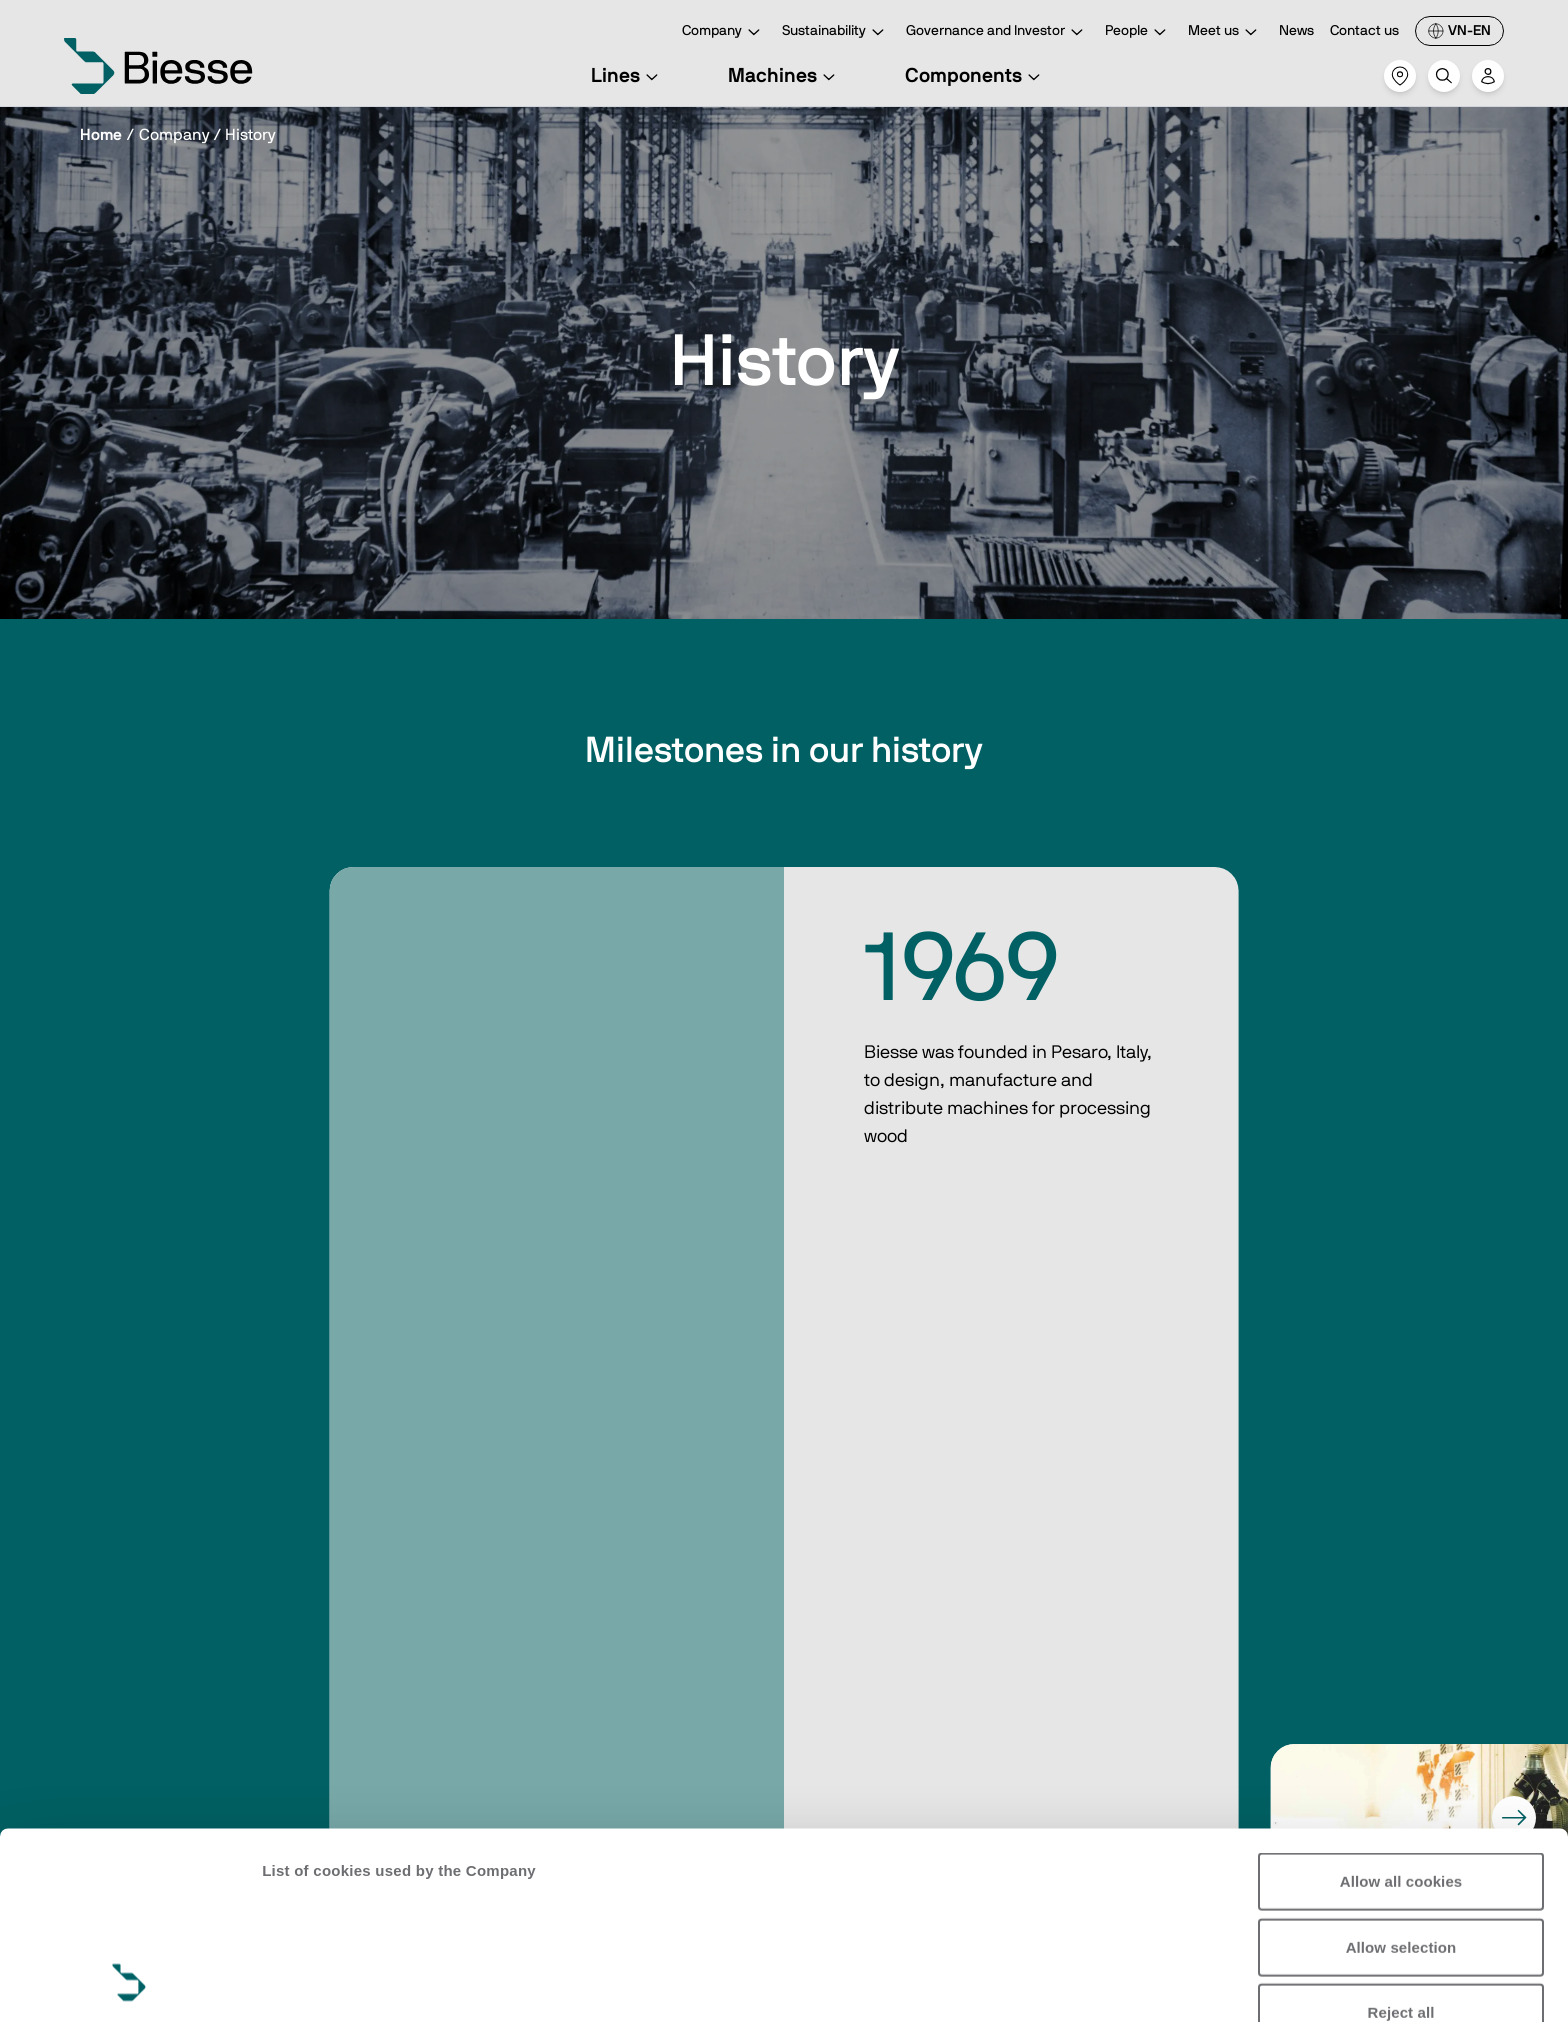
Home (101, 135)
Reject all (1401, 1837)
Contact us (1364, 31)
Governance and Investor (997, 32)
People (1138, 32)
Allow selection (1401, 1771)
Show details (308, 1982)
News (1296, 31)
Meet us (1225, 32)
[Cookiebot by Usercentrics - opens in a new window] (129, 1983)
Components (975, 76)
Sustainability (836, 32)
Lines (627, 76)
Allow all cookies (1401, 1706)
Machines (784, 76)
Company (724, 32)
